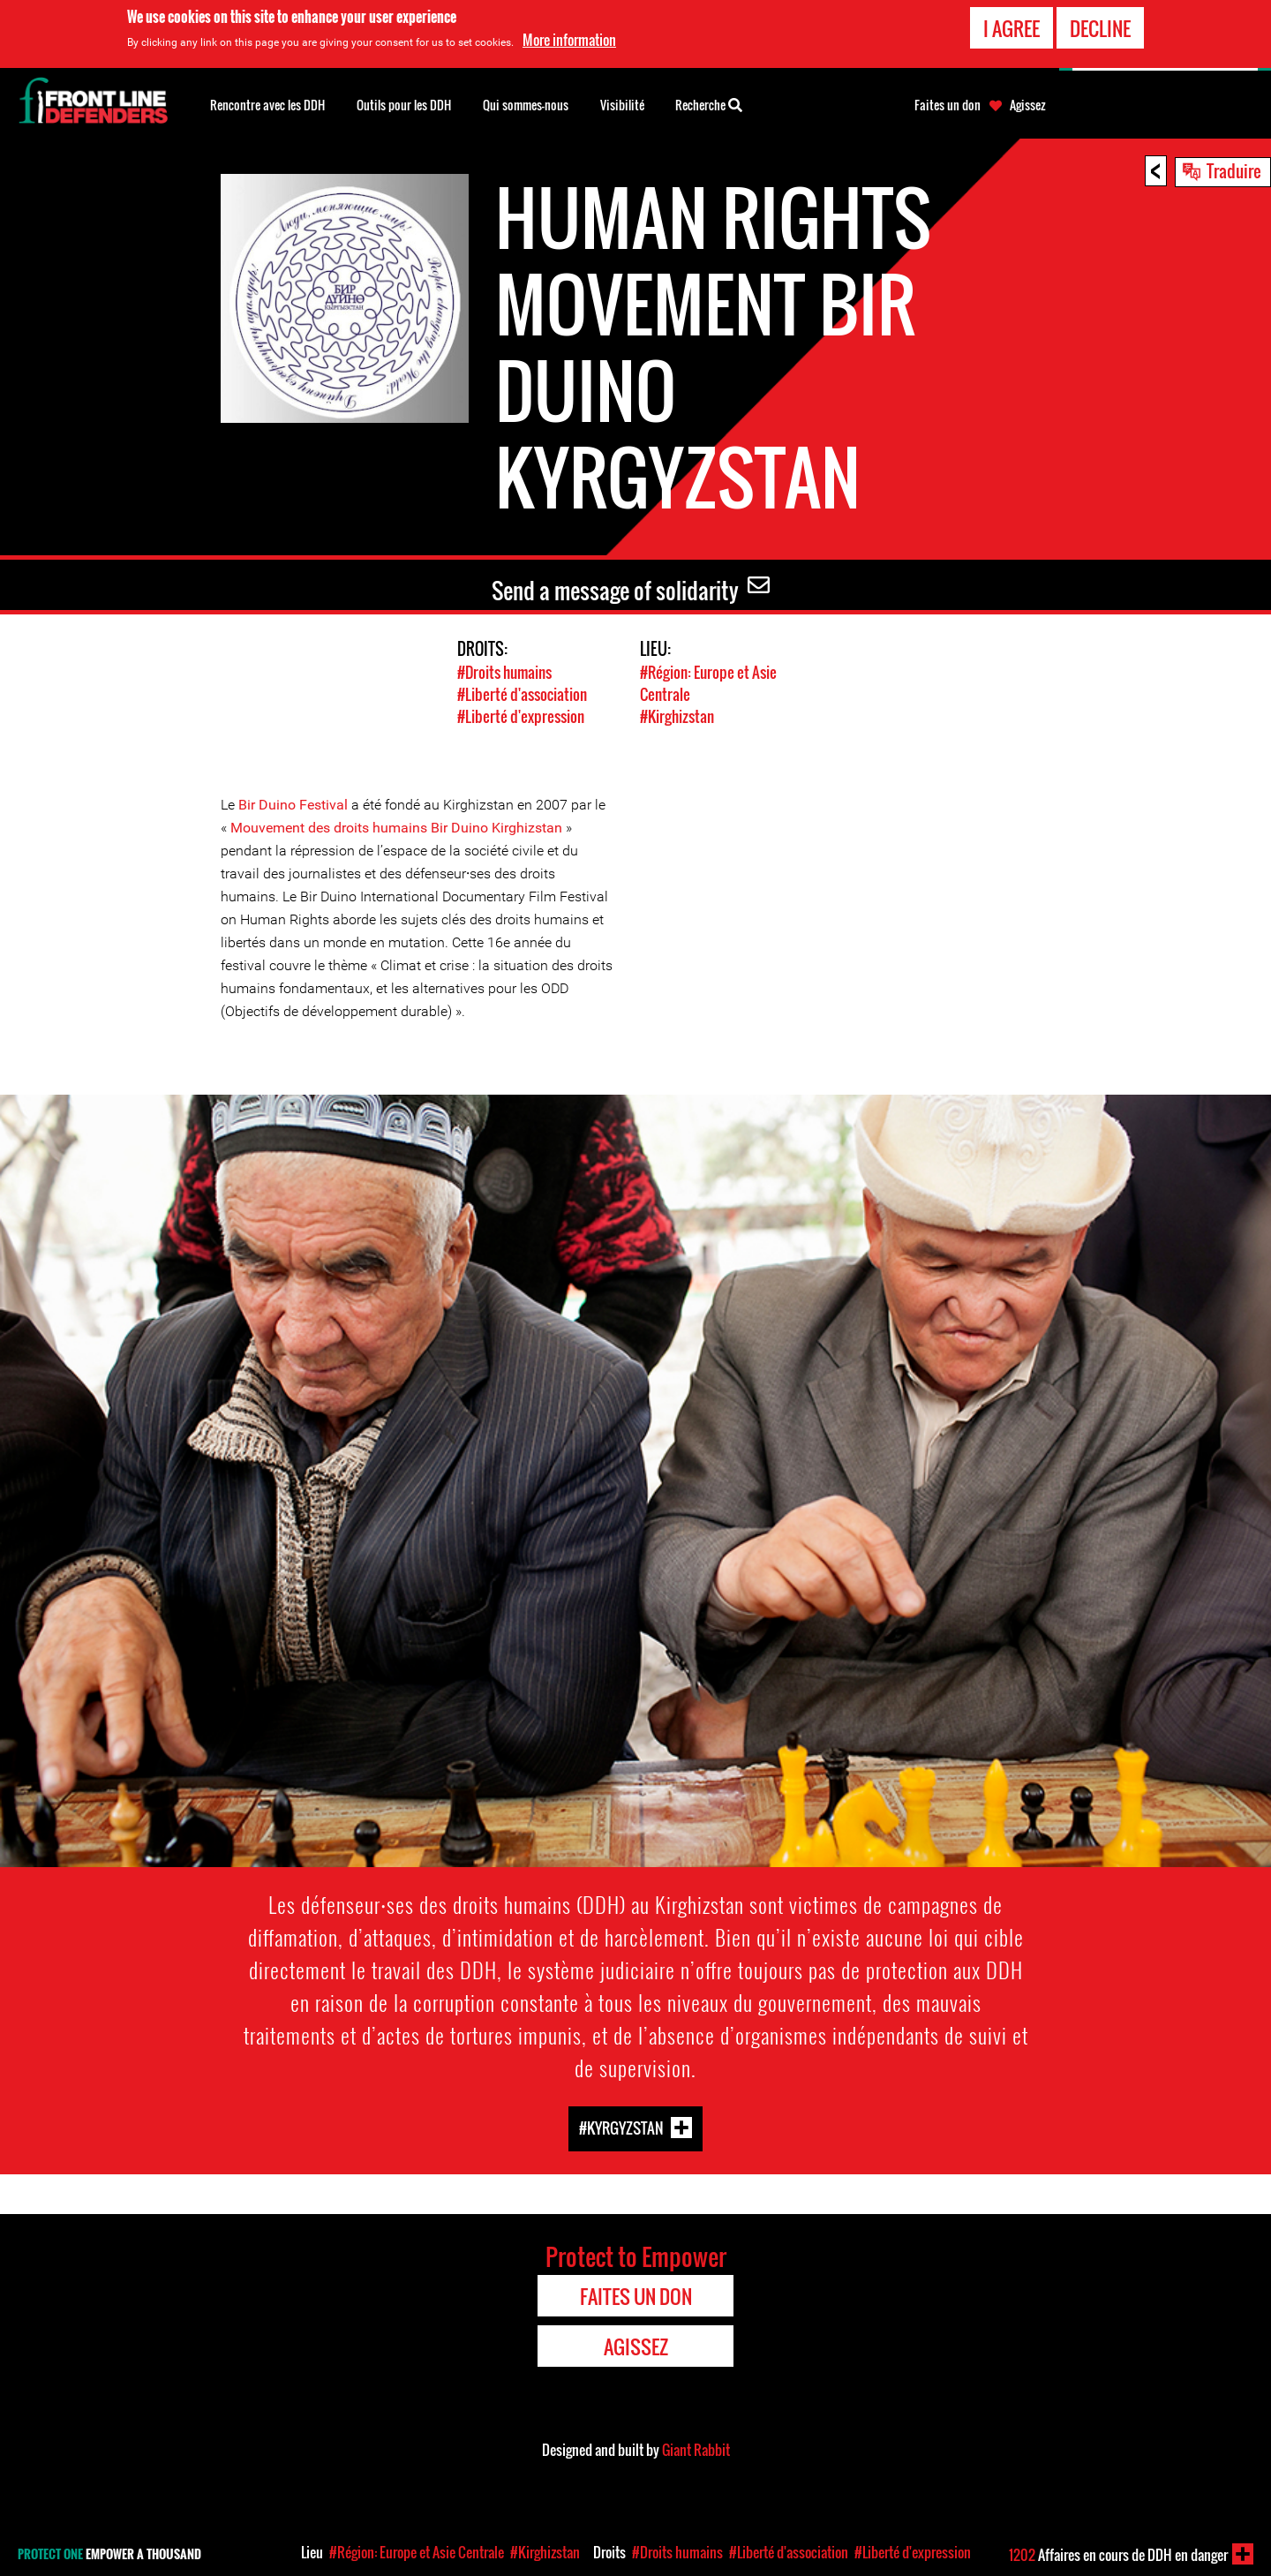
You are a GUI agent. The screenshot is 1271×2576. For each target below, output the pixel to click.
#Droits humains (504, 672)
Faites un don (947, 105)
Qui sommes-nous (525, 104)
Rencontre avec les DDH (267, 104)
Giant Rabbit (696, 2449)
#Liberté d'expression (520, 716)
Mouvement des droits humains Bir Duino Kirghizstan (394, 827)
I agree (1011, 26)
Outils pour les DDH (404, 104)
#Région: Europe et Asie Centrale (416, 2552)
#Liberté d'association (522, 694)
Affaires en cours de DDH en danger (1118, 2554)
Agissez (1028, 105)
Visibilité (622, 104)
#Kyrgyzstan (621, 2128)
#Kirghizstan (677, 716)
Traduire (1234, 170)
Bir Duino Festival (293, 804)
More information (569, 38)
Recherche (708, 103)
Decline (1100, 26)
